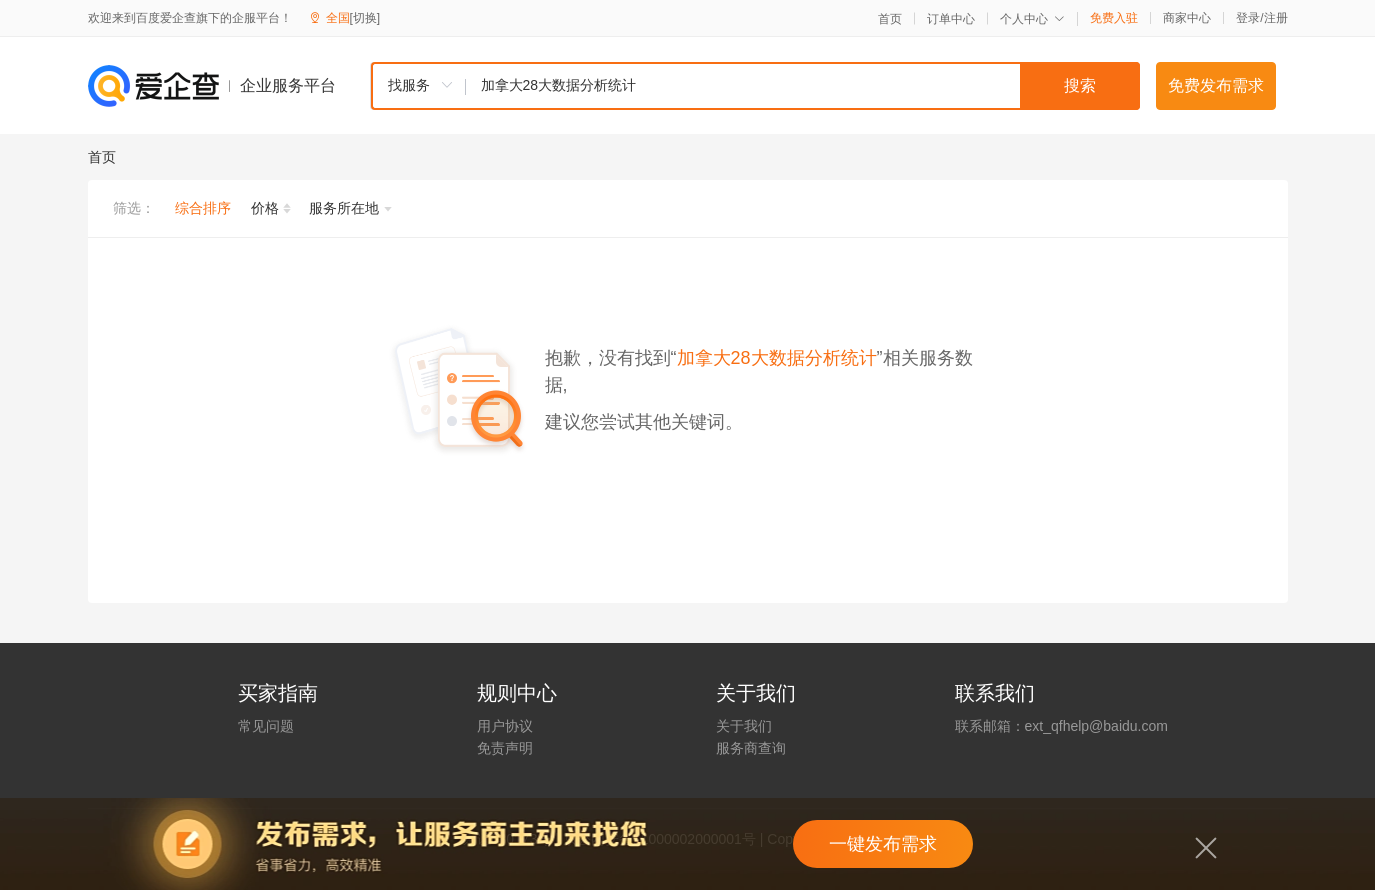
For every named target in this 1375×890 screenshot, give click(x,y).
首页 (890, 19)
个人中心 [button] (1032, 19)
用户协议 (505, 726)
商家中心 (1187, 18)
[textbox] (803, 86)
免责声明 (505, 748)
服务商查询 (751, 748)
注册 (1276, 18)
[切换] (365, 18)
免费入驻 (1114, 18)
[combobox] (755, 86)
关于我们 (744, 726)
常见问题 (266, 726)
